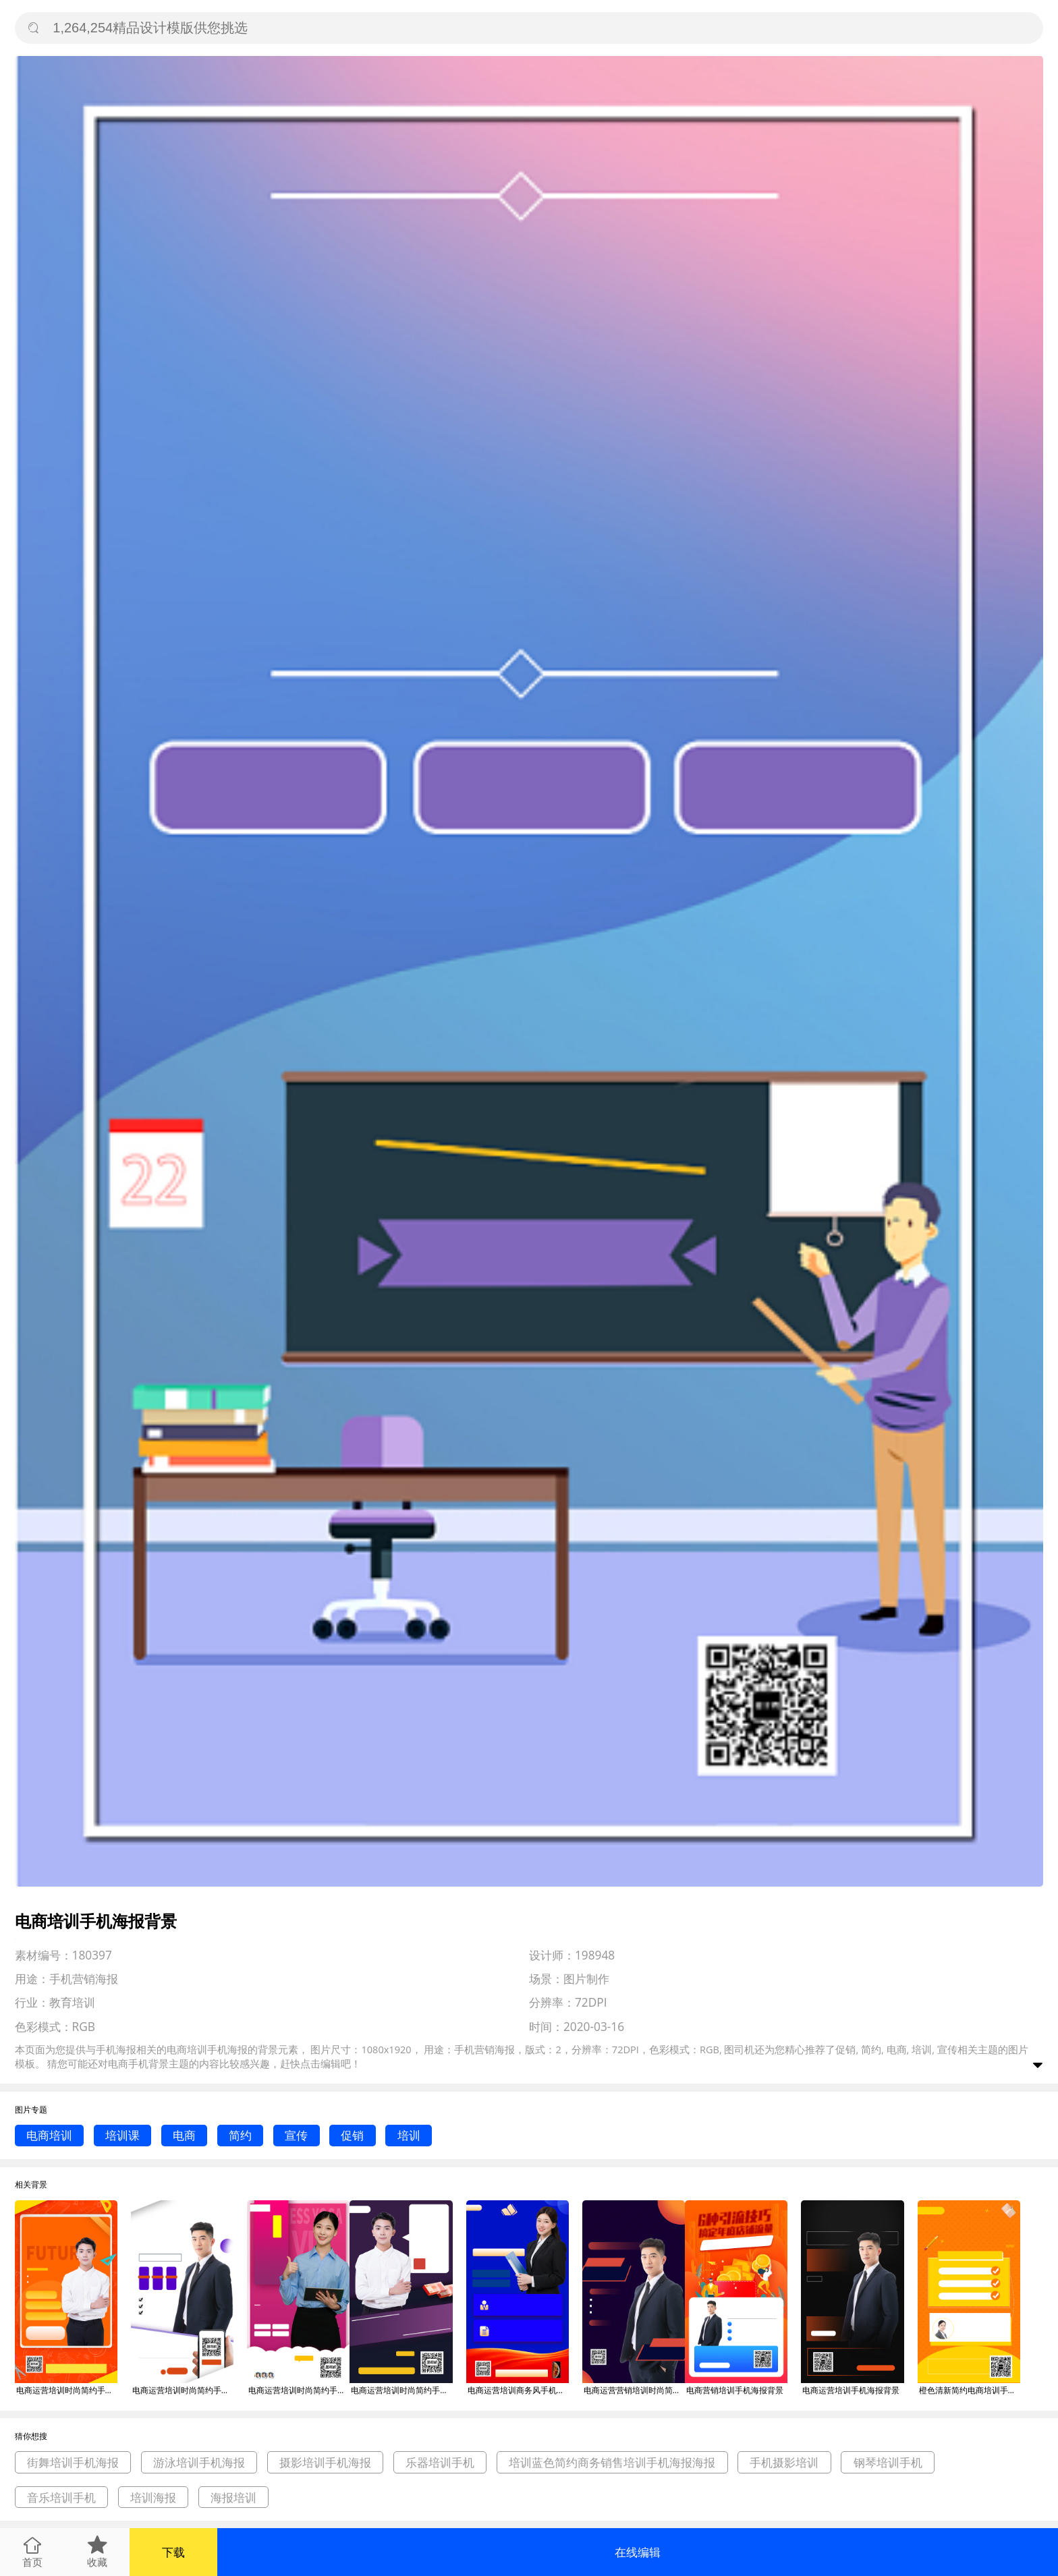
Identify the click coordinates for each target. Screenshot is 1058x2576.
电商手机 (128, 2063)
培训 (408, 2135)
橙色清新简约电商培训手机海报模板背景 (969, 2390)
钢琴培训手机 (888, 2462)
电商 (184, 2135)
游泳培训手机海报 (199, 2462)
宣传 (296, 2135)
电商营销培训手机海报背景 (734, 2390)
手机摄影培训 (784, 2462)
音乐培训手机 (61, 2497)
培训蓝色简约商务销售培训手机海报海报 (612, 2462)
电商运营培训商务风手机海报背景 (518, 2390)
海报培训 (233, 2497)
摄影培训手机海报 (325, 2462)
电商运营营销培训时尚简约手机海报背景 (634, 2390)
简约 (240, 2135)
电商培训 (49, 2135)
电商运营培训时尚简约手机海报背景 (66, 2390)
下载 (173, 2552)
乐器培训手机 (440, 2462)
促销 (352, 2135)
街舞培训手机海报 (73, 2462)
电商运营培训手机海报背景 (850, 2390)
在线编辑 (638, 2552)
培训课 (122, 2135)
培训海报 (153, 2497)
